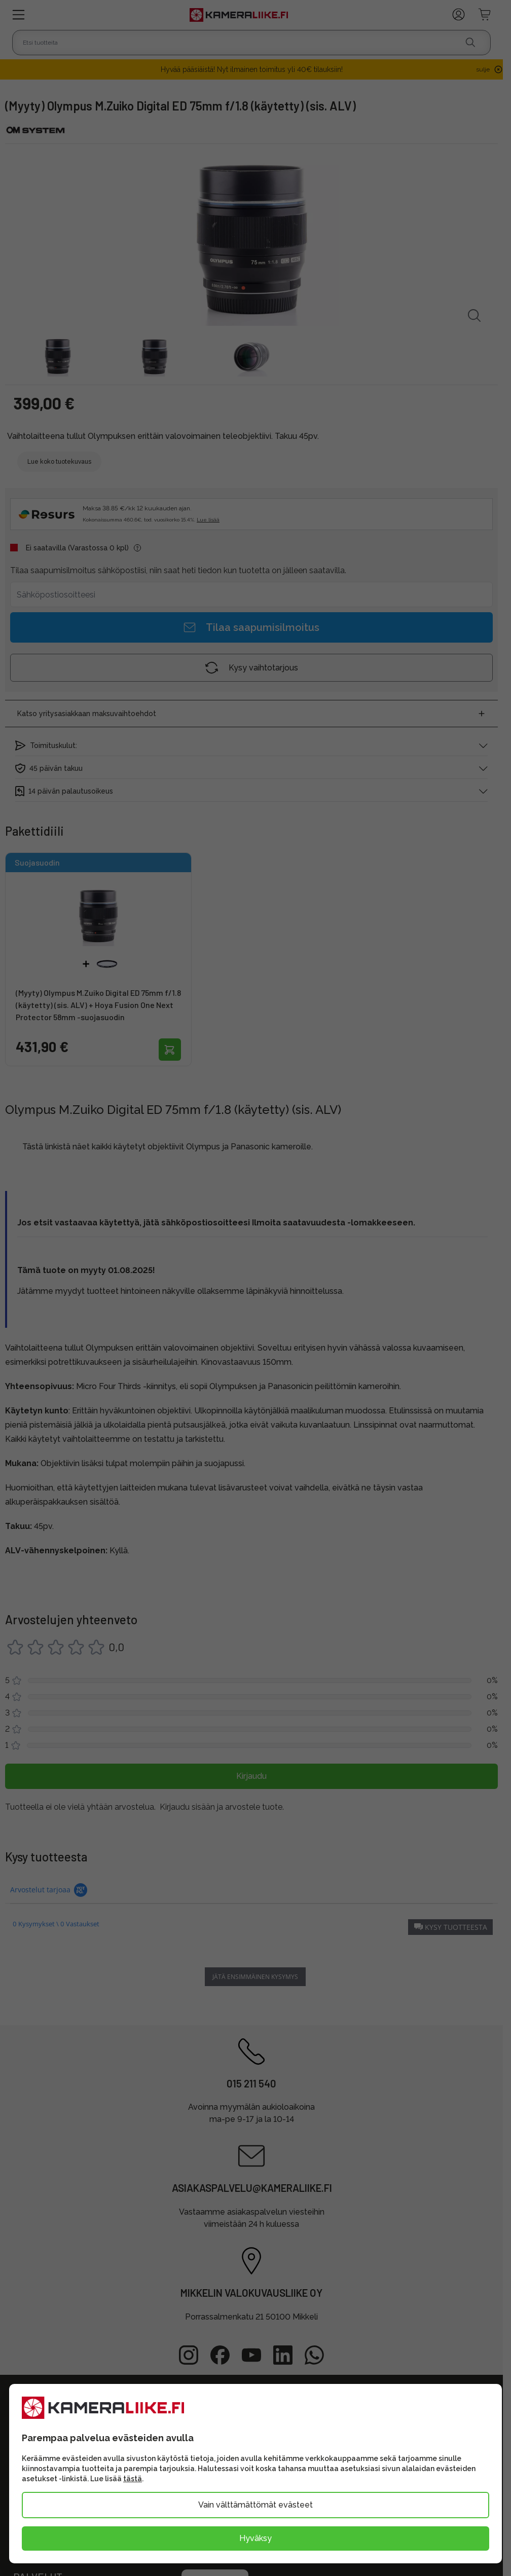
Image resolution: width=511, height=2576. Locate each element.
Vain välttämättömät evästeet (255, 2505)
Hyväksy (255, 2538)
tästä (132, 2479)
